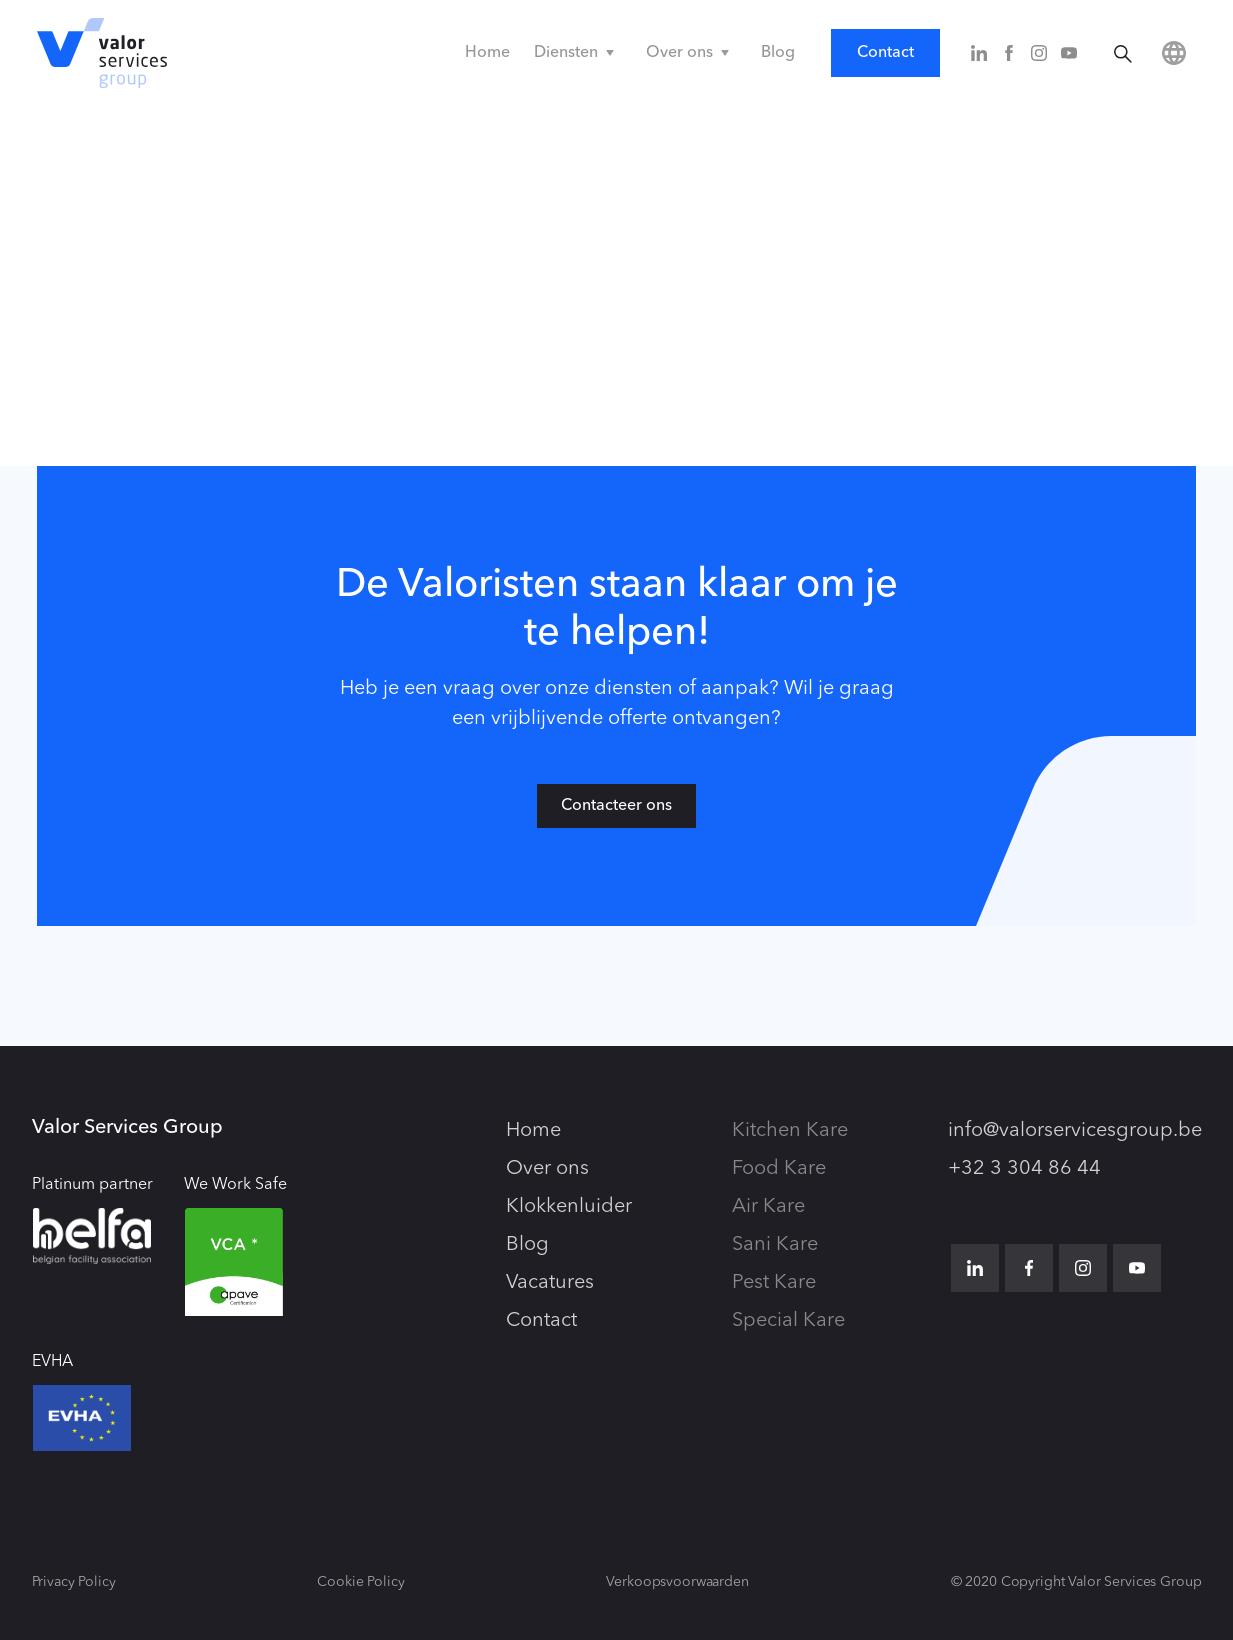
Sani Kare (775, 1245)
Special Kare (788, 1321)
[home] (102, 53)
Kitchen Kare (790, 1131)
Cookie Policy (360, 1582)
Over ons (547, 1169)
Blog (778, 53)
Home (487, 53)
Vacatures (550, 1283)
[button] (578, 53)
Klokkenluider (569, 1207)
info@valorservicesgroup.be (1075, 1131)
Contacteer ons (616, 806)
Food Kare (779, 1169)
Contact (885, 53)
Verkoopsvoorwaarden (677, 1582)
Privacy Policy (74, 1582)
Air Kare (768, 1207)
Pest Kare (774, 1283)
